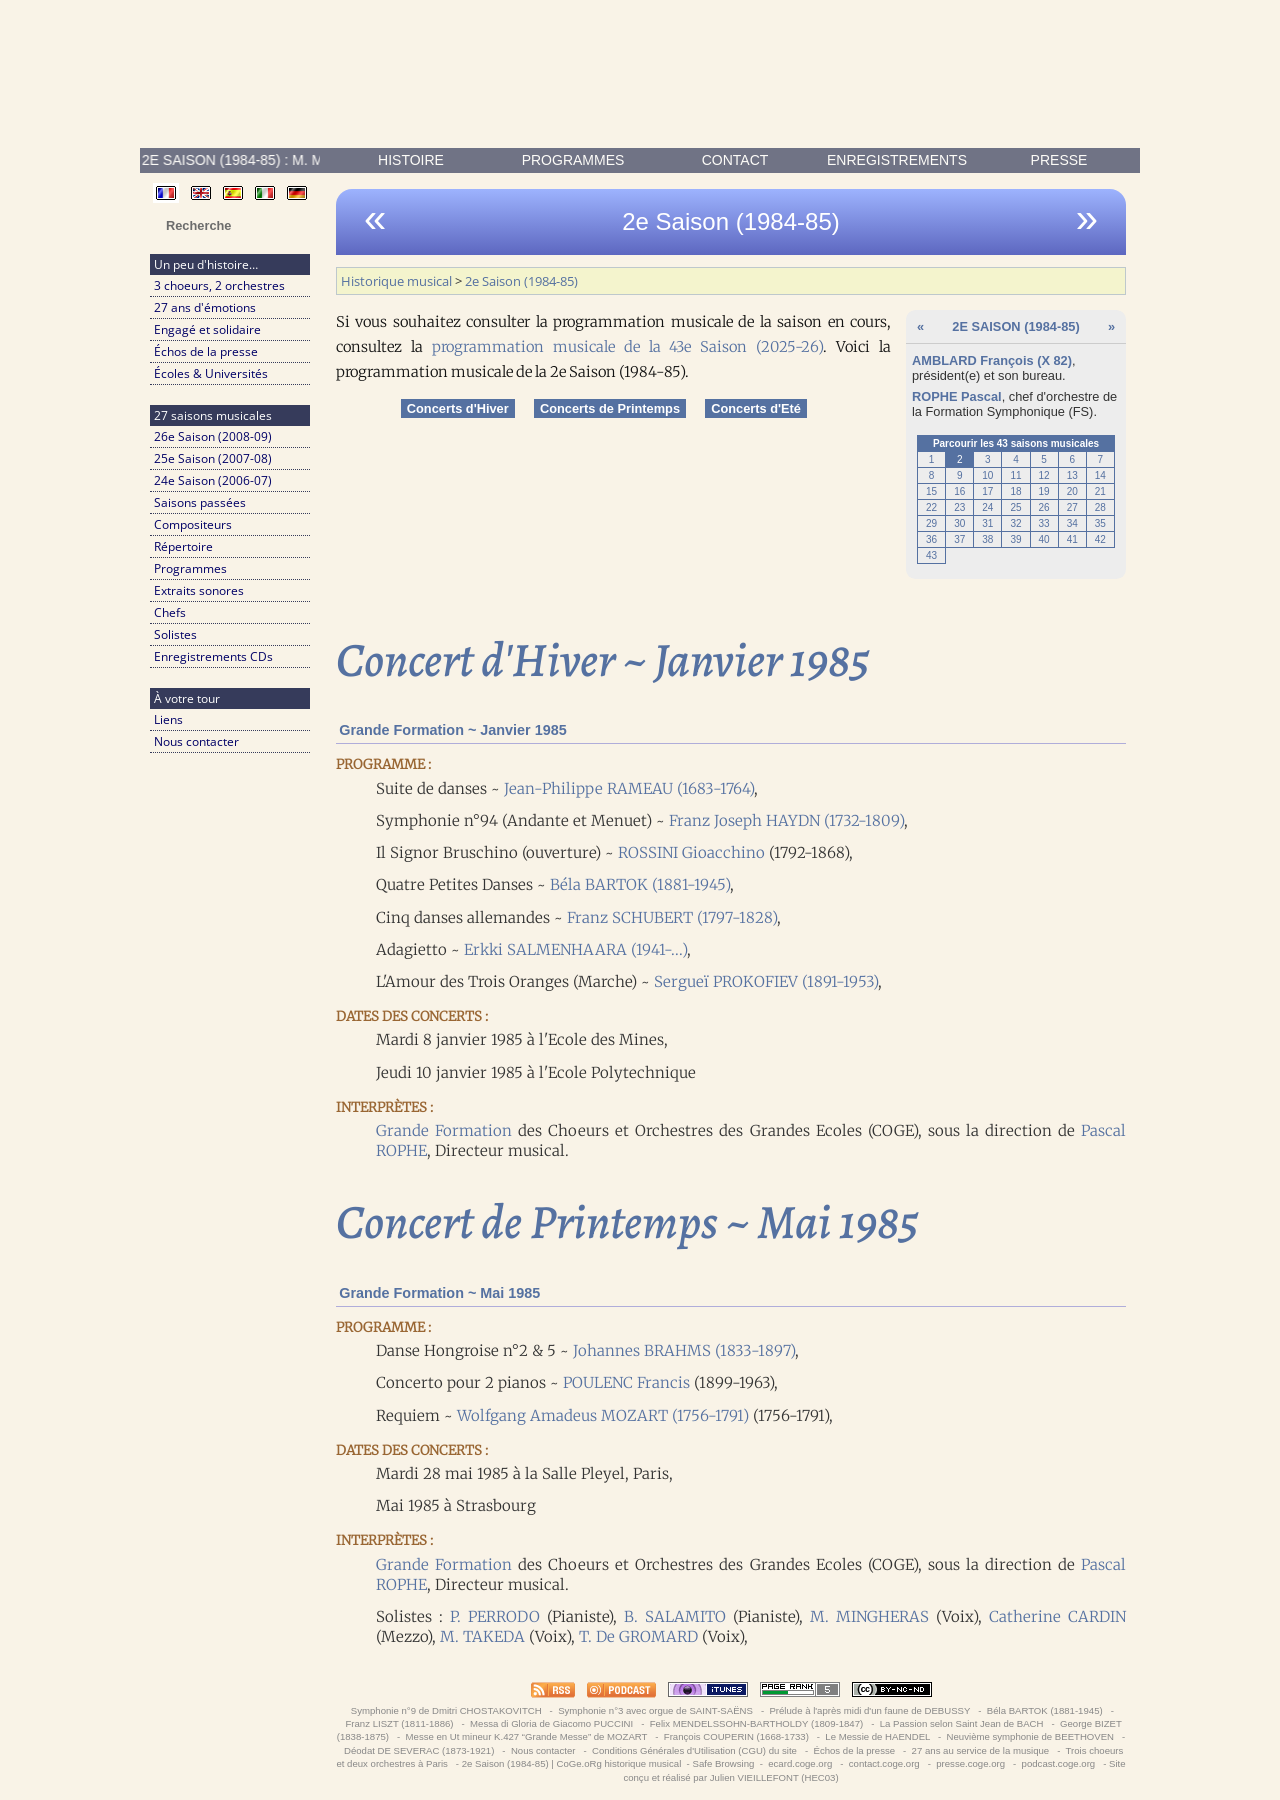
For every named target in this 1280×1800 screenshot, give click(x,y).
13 (1072, 475)
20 (1072, 491)
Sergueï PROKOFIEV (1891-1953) (766, 981)
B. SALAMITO (675, 1616)
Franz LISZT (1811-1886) (399, 1723)
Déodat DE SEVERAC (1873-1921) (419, 1750)
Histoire (411, 160)
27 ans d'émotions (205, 307)
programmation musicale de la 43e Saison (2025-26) (627, 347)
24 (987, 507)
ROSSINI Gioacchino (691, 852)
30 (959, 523)
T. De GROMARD (638, 1636)
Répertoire (183, 546)
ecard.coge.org (800, 1763)
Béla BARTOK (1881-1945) (640, 884)
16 (959, 491)
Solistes (175, 634)
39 (1015, 539)
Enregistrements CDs (213, 656)
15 (931, 491)
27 (1072, 507)
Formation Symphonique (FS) (1010, 411)
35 (1100, 523)
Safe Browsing (723, 1763)
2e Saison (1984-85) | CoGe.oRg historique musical (572, 1763)
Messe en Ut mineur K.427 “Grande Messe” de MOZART (526, 1736)
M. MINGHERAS (869, 1616)
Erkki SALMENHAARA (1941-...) (575, 949)
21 (1100, 491)
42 (1100, 539)
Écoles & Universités (211, 373)
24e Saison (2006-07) (213, 480)
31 (987, 523)
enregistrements (897, 160)
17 (987, 491)
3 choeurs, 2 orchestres (219, 285)
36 (931, 539)
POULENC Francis (626, 1382)
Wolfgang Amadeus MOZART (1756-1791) (603, 1415)
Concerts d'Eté (756, 408)
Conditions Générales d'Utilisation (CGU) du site (694, 1750)
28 (1100, 507)
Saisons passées (200, 502)
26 (1044, 507)
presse (1059, 160)
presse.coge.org (971, 1763)
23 (959, 507)
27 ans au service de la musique (980, 1750)
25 (1015, 507)
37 (959, 539)
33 (1044, 523)
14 (1100, 475)
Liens (168, 719)
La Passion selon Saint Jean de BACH (961, 1723)
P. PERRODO (495, 1616)
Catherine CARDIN (1057, 1616)
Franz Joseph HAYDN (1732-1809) (786, 820)
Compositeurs (193, 524)
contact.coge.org (884, 1763)
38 (987, 539)
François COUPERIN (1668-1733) (736, 1736)
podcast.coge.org (1058, 1763)
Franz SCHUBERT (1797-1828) (672, 917)
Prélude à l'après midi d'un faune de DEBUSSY (870, 1710)
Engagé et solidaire (207, 329)
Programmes (573, 160)
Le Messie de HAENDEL (878, 1736)
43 (931, 555)
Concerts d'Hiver (458, 408)
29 (931, 523)
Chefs (170, 612)
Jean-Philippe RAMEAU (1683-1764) (629, 788)
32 (1015, 523)
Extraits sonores (199, 590)
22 (931, 507)
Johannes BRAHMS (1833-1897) (684, 1350)
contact (735, 160)
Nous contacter (196, 741)
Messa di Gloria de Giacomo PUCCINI (551, 1723)
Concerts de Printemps (610, 408)
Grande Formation (444, 1130)
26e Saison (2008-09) (213, 436)
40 (1044, 539)
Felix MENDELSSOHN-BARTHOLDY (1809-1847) (756, 1723)
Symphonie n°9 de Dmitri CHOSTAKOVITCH (446, 1710)
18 (1015, 491)
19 (1044, 491)
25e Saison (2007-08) (213, 458)
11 (1015, 475)
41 (1072, 539)
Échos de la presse (206, 351)
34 (1072, 523)
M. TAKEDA (482, 1636)
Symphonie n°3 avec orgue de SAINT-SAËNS (655, 1710)
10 (987, 475)
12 (1044, 475)
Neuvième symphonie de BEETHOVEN (1030, 1736)
